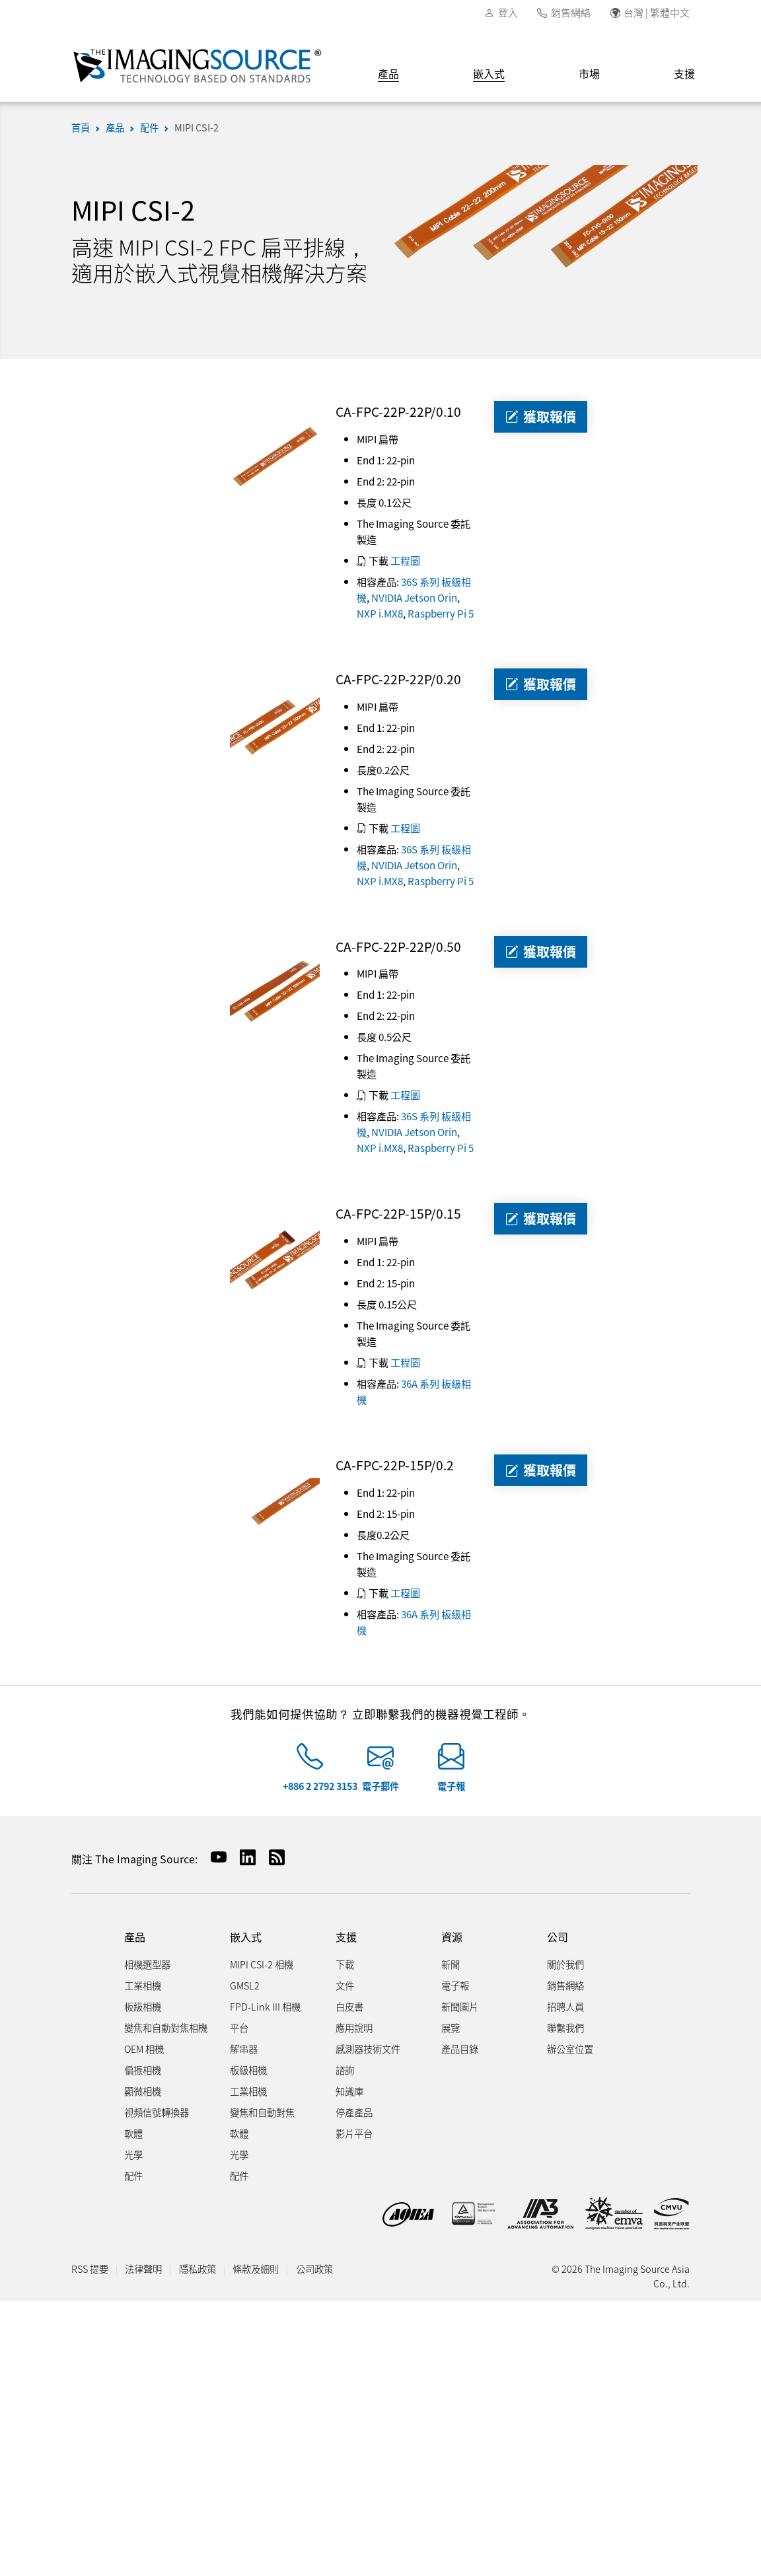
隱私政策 (197, 2268)
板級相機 (142, 2006)
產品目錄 (459, 2049)
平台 (239, 2027)
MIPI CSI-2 (196, 127)
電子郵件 (380, 1786)
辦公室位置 (570, 2049)
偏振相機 (142, 2070)
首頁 (80, 127)
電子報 (451, 1786)
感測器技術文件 (368, 2049)
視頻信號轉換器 (156, 2112)
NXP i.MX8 (380, 613)
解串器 (244, 2049)
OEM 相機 (144, 2049)
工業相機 (142, 1985)
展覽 (450, 2027)
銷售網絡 (571, 12)
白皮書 (349, 2006)
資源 (451, 1937)
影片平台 (354, 2133)
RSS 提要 (89, 2268)
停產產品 (354, 2112)
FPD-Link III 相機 (265, 2006)
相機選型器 (147, 1964)
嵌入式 (489, 73)
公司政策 (314, 2268)
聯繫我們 (565, 2027)
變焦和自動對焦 (262, 2112)
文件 (345, 1985)
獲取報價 (540, 416)
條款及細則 (256, 2268)
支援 (684, 73)
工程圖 (405, 560)
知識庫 (349, 2091)
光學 (133, 2154)
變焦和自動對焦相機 (165, 2027)
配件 (149, 127)
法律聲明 (143, 2268)
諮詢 (345, 2070)
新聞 (450, 1964)
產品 (388, 73)
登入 (508, 12)
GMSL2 (245, 1985)
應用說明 (354, 2027)
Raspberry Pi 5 (441, 613)
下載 (345, 1964)
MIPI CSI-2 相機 (261, 1964)
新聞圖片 (459, 2006)
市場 (589, 73)
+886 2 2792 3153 (320, 1786)
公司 (557, 1937)
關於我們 (565, 1964)
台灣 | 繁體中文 (657, 12)
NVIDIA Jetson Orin (414, 597)
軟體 (133, 2133)
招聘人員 (565, 2006)
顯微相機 (142, 2091)
